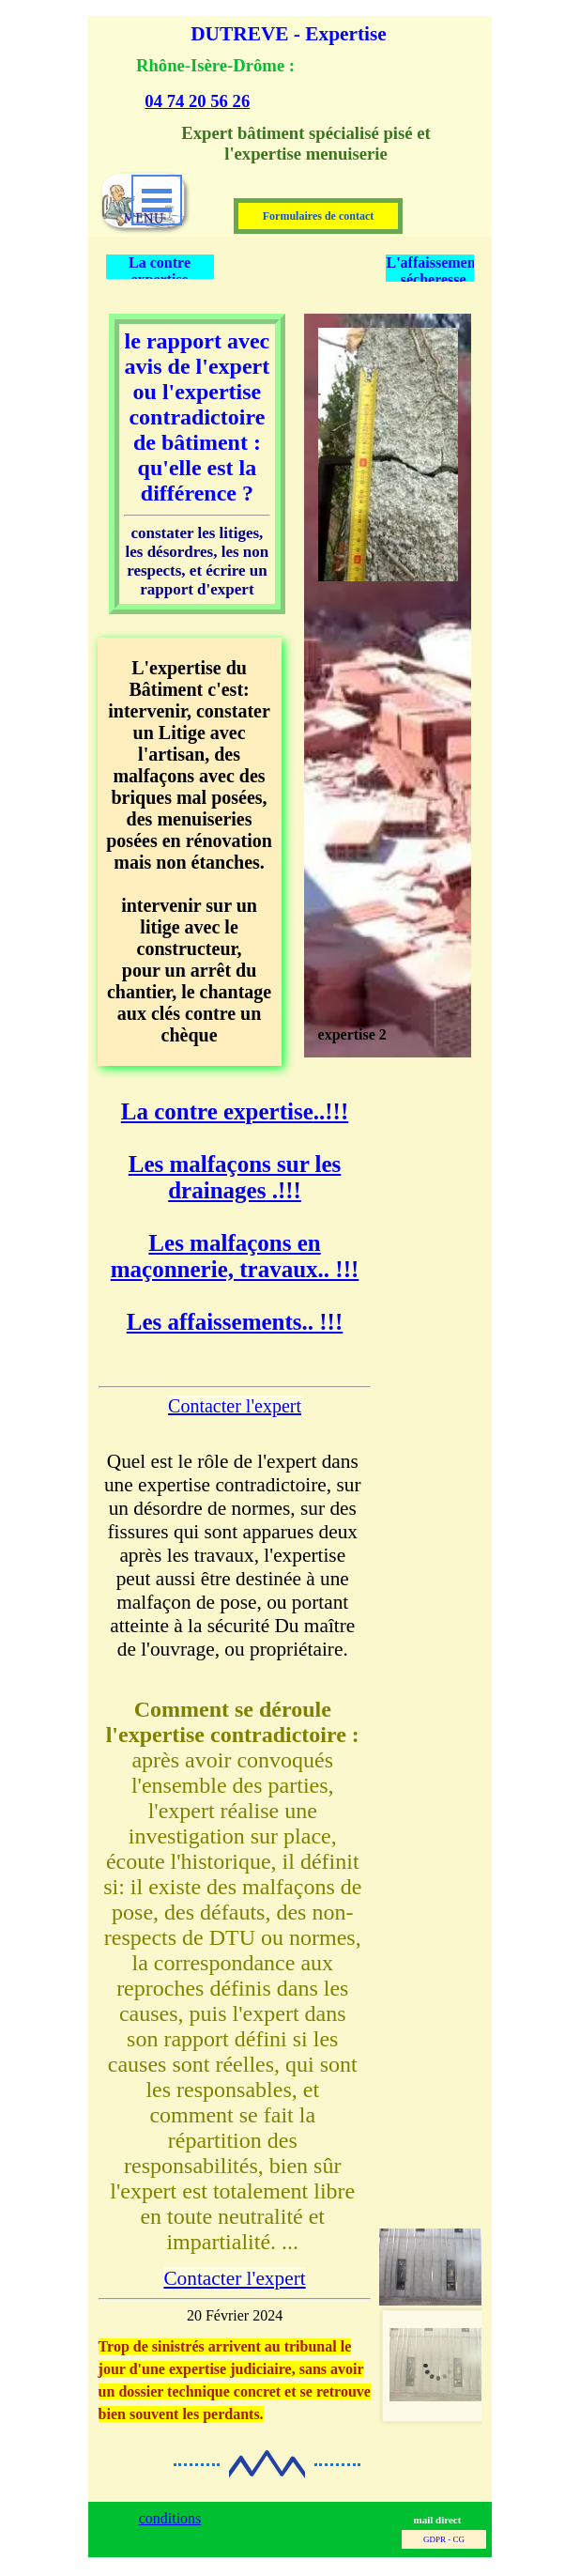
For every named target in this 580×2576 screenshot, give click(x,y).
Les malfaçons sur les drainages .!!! (235, 1177)
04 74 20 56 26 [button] (197, 101)
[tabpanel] (280, 83)
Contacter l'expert (234, 1406)
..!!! (235, 1111)
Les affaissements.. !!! (235, 1321)
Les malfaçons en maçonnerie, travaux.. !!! (235, 1256)
